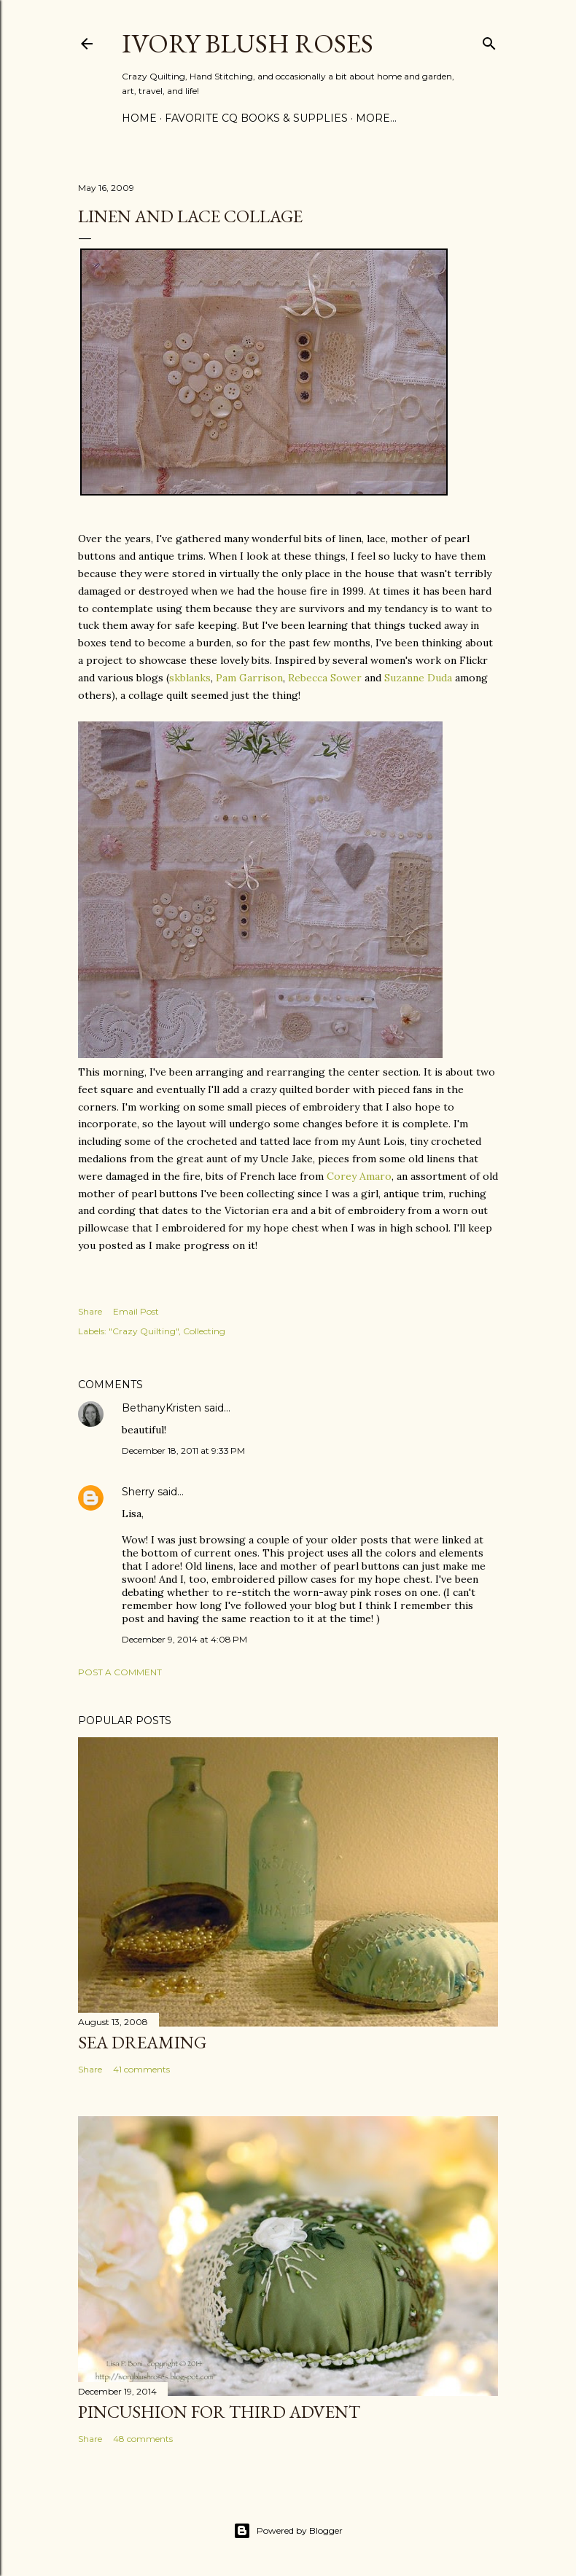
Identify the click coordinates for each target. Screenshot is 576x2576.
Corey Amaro (359, 1176)
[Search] (489, 40)
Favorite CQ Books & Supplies (256, 118)
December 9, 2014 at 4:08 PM (184, 1639)
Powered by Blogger (288, 2531)
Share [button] (90, 1311)
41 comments (141, 2069)
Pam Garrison (249, 677)
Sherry (138, 1491)
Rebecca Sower (325, 677)
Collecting (204, 1331)
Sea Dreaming (142, 2042)
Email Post (136, 1311)
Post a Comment (120, 1672)
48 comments (143, 2438)
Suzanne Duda (418, 677)
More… (376, 118)
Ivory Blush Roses (247, 43)
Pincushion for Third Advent (219, 2411)
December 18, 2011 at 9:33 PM (183, 1450)
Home (139, 118)
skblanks (190, 677)
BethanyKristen (161, 1407)
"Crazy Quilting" (144, 1331)
